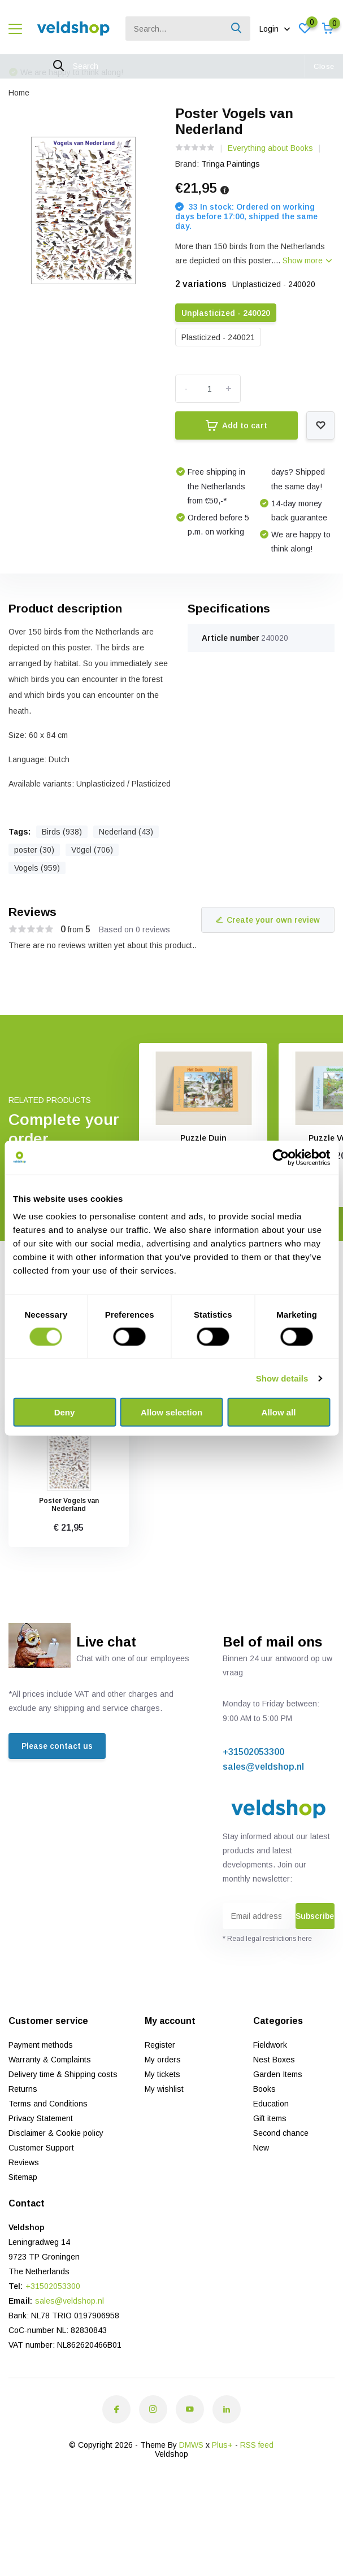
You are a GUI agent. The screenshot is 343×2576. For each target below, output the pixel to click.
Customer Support (41, 2147)
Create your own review (268, 919)
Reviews (23, 2162)
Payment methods (40, 2044)
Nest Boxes (274, 2059)
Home (18, 92)
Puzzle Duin (203, 1138)
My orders (163, 2059)
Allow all (279, 1412)
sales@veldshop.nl (263, 1766)
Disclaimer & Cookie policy (55, 2133)
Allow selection (171, 1412)
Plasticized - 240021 (218, 337)
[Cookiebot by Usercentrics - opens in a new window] (280, 1157)
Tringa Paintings (230, 163)
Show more (307, 260)
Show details (282, 1378)
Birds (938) (62, 831)
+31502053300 (253, 1752)
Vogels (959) (37, 867)
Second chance (281, 2133)
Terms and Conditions (48, 2103)
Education (271, 2103)
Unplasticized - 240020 (225, 313)
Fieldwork (270, 2044)
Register (160, 2044)
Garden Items (277, 2074)
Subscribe (315, 1916)
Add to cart (236, 425)
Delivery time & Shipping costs (63, 2074)
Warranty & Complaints (49, 2059)
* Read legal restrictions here (267, 1939)
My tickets (162, 2074)
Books (264, 2088)
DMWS (191, 2444)
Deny (64, 1412)
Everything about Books (270, 148)
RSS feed (256, 2444)
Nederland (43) (126, 831)
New (261, 2147)
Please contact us (57, 1745)
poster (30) (34, 849)
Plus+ (222, 2444)
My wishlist (164, 2088)
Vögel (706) (92, 849)
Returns (22, 2088)
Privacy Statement (40, 2118)
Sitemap (22, 2177)
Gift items (269, 2118)
